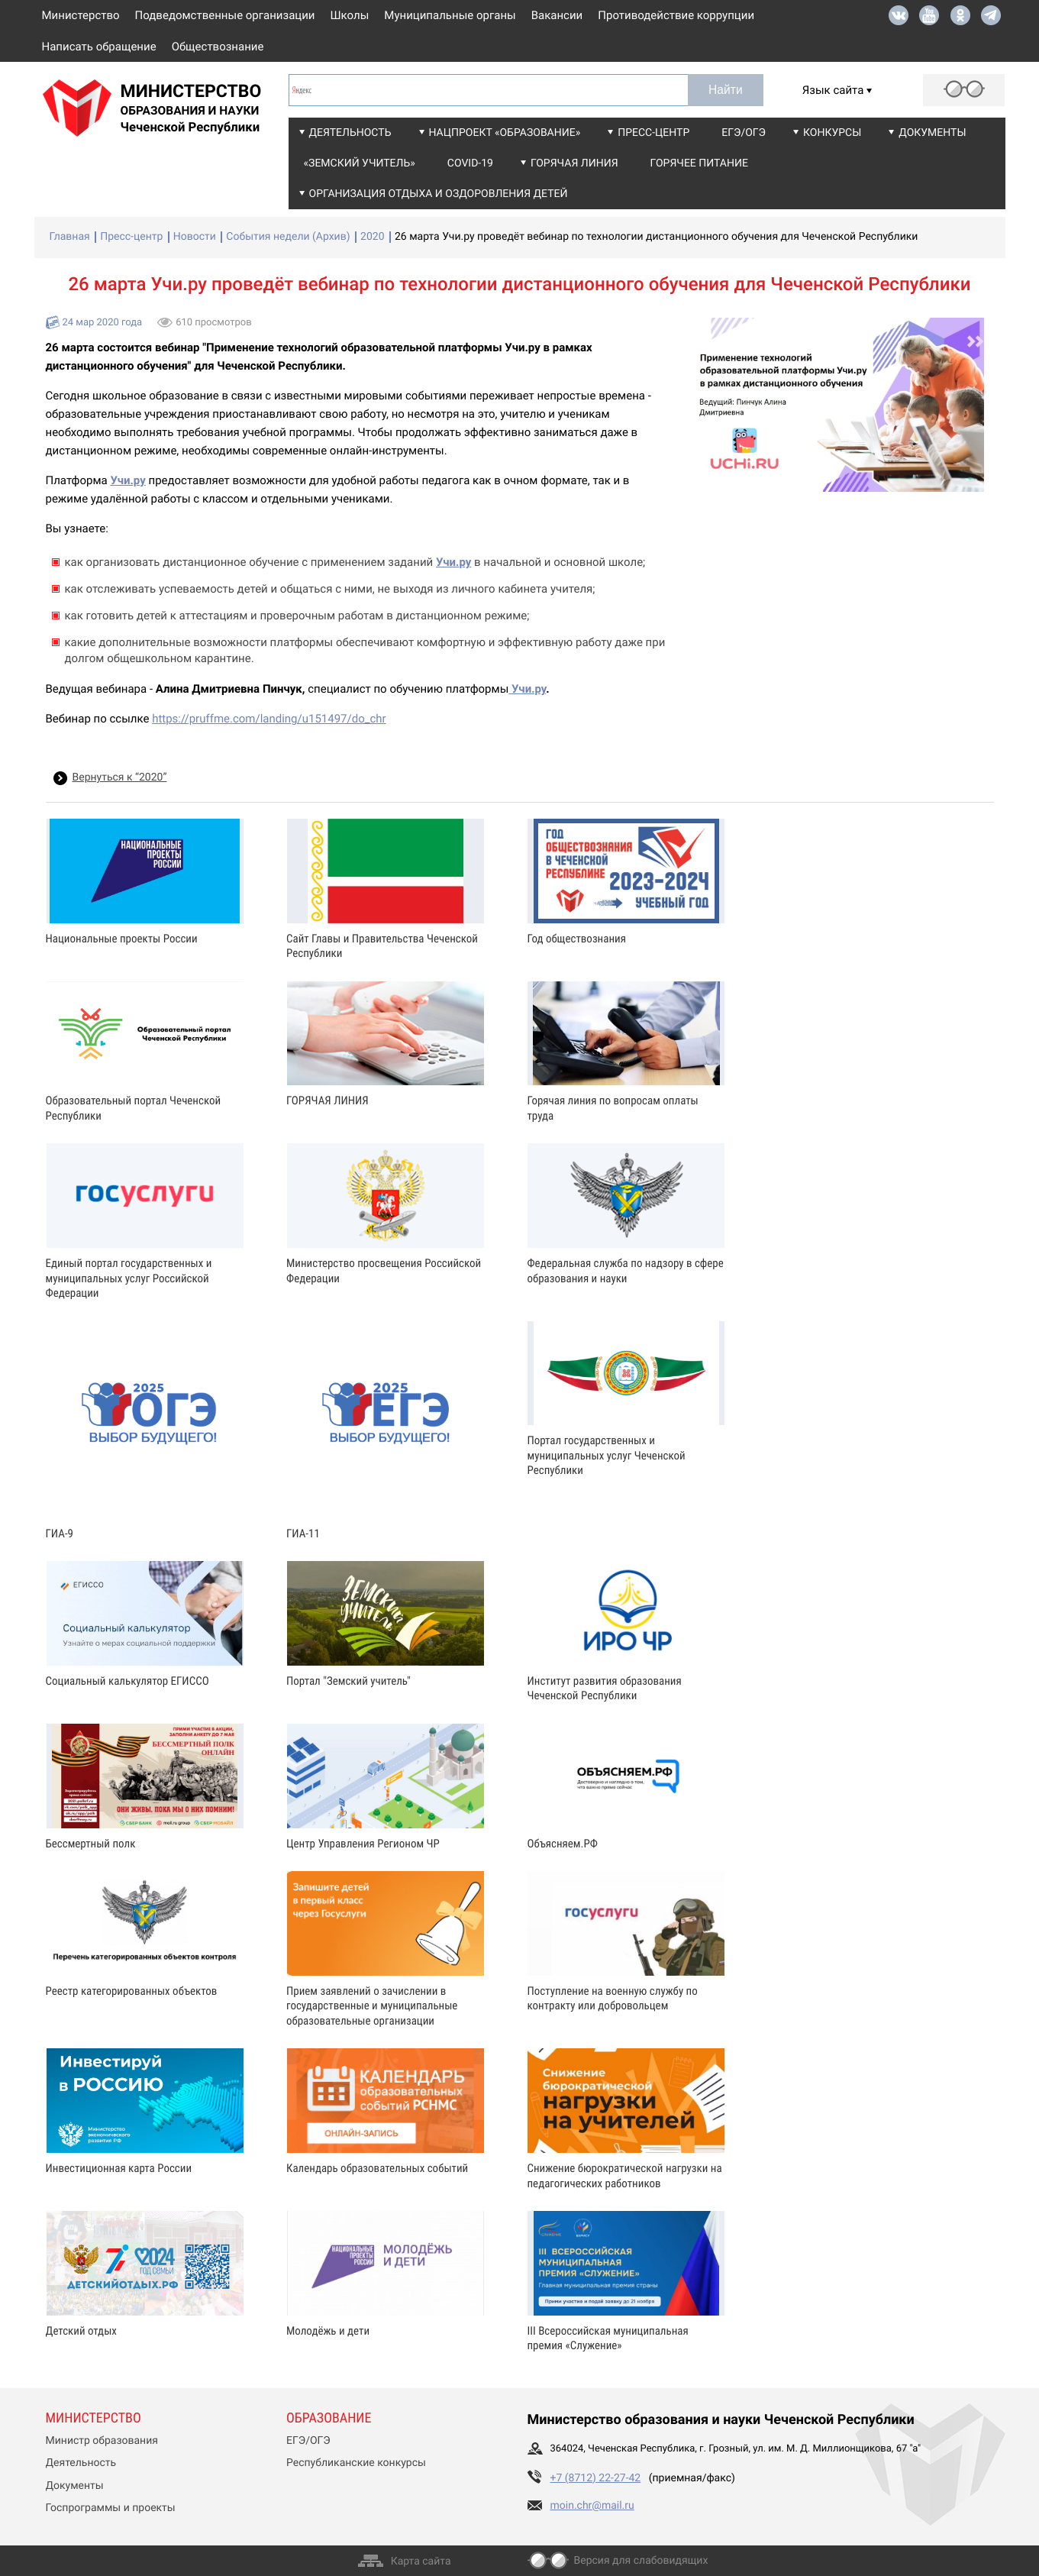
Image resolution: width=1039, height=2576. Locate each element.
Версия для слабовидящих (641, 2561)
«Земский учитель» (359, 163)
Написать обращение (99, 46)
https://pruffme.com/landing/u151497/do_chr (269, 719)
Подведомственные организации (225, 15)
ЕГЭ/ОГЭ (743, 133)
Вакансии (557, 15)
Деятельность (350, 133)
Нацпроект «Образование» (505, 133)
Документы (932, 133)
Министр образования (102, 2441)
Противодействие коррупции (676, 15)
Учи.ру (527, 689)
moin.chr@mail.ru (592, 2506)
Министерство (81, 15)
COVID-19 (470, 163)
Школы (350, 15)
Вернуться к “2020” (120, 777)
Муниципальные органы (449, 15)
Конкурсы (832, 133)
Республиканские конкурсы (356, 2463)
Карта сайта (421, 2561)
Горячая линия (574, 163)
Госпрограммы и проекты (111, 2508)
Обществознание (218, 46)
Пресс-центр (653, 133)
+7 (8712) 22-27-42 (595, 2478)
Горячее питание (699, 163)
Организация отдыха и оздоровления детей (438, 194)
